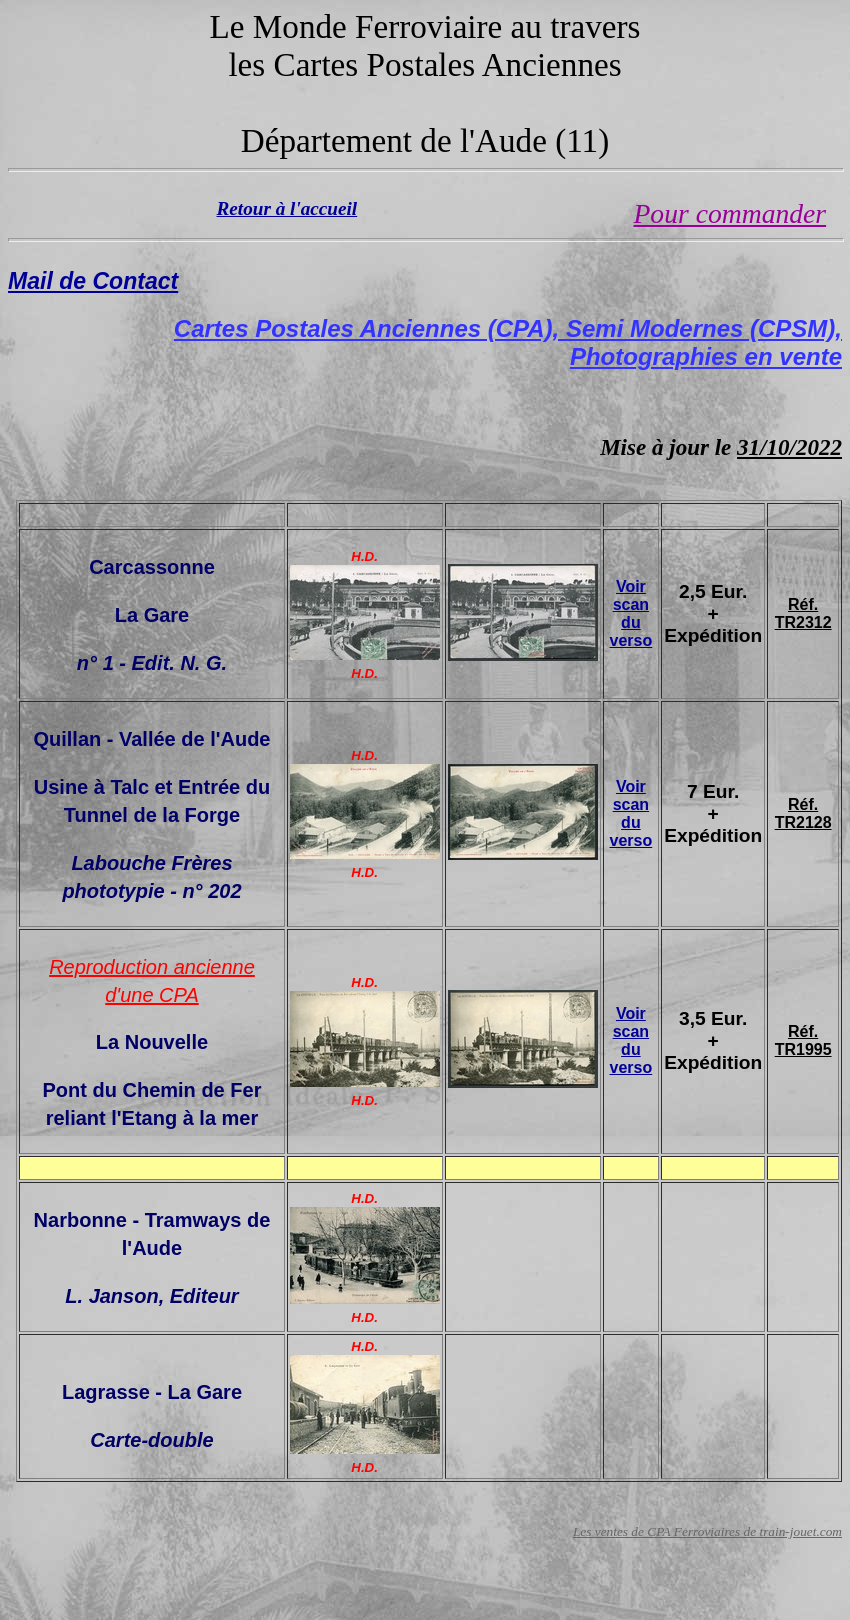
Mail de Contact (93, 281)
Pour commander (730, 213)
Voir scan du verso (631, 613)
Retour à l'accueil (287, 208)
